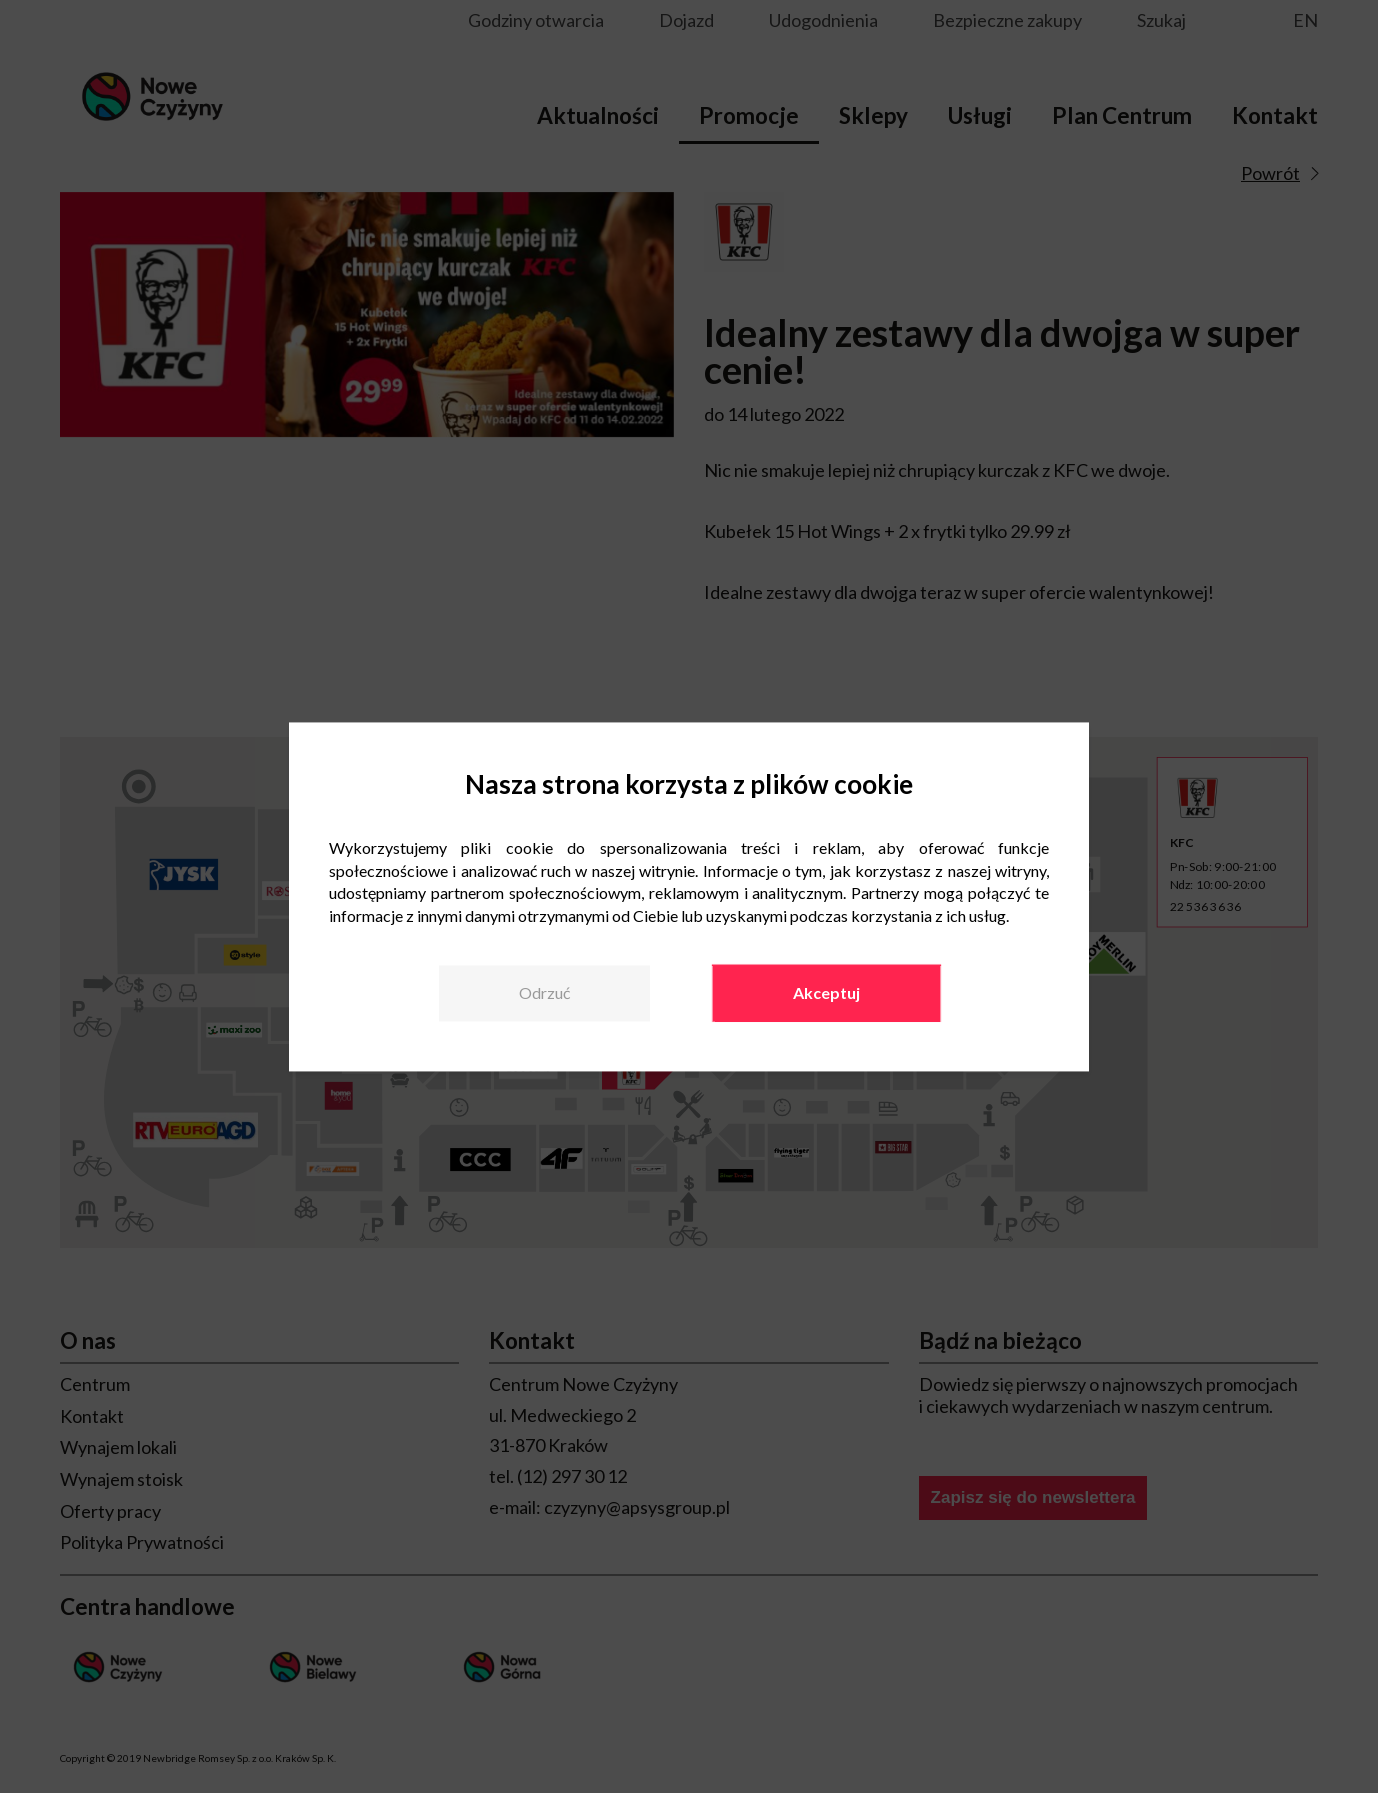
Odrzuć (544, 992)
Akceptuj (826, 992)
